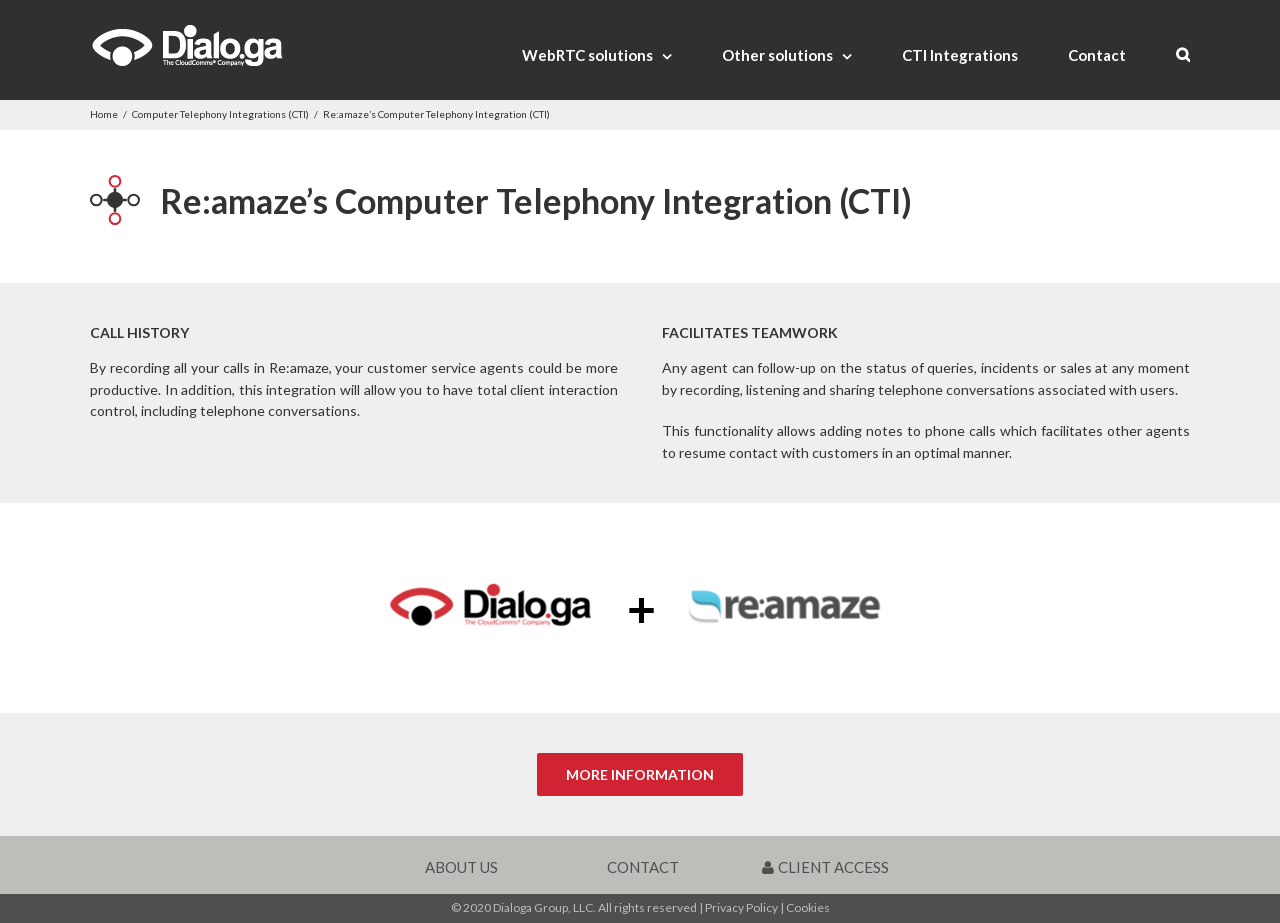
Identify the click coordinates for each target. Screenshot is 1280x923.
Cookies (808, 907)
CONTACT (643, 867)
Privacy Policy (741, 907)
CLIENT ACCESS (825, 867)
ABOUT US (461, 867)
